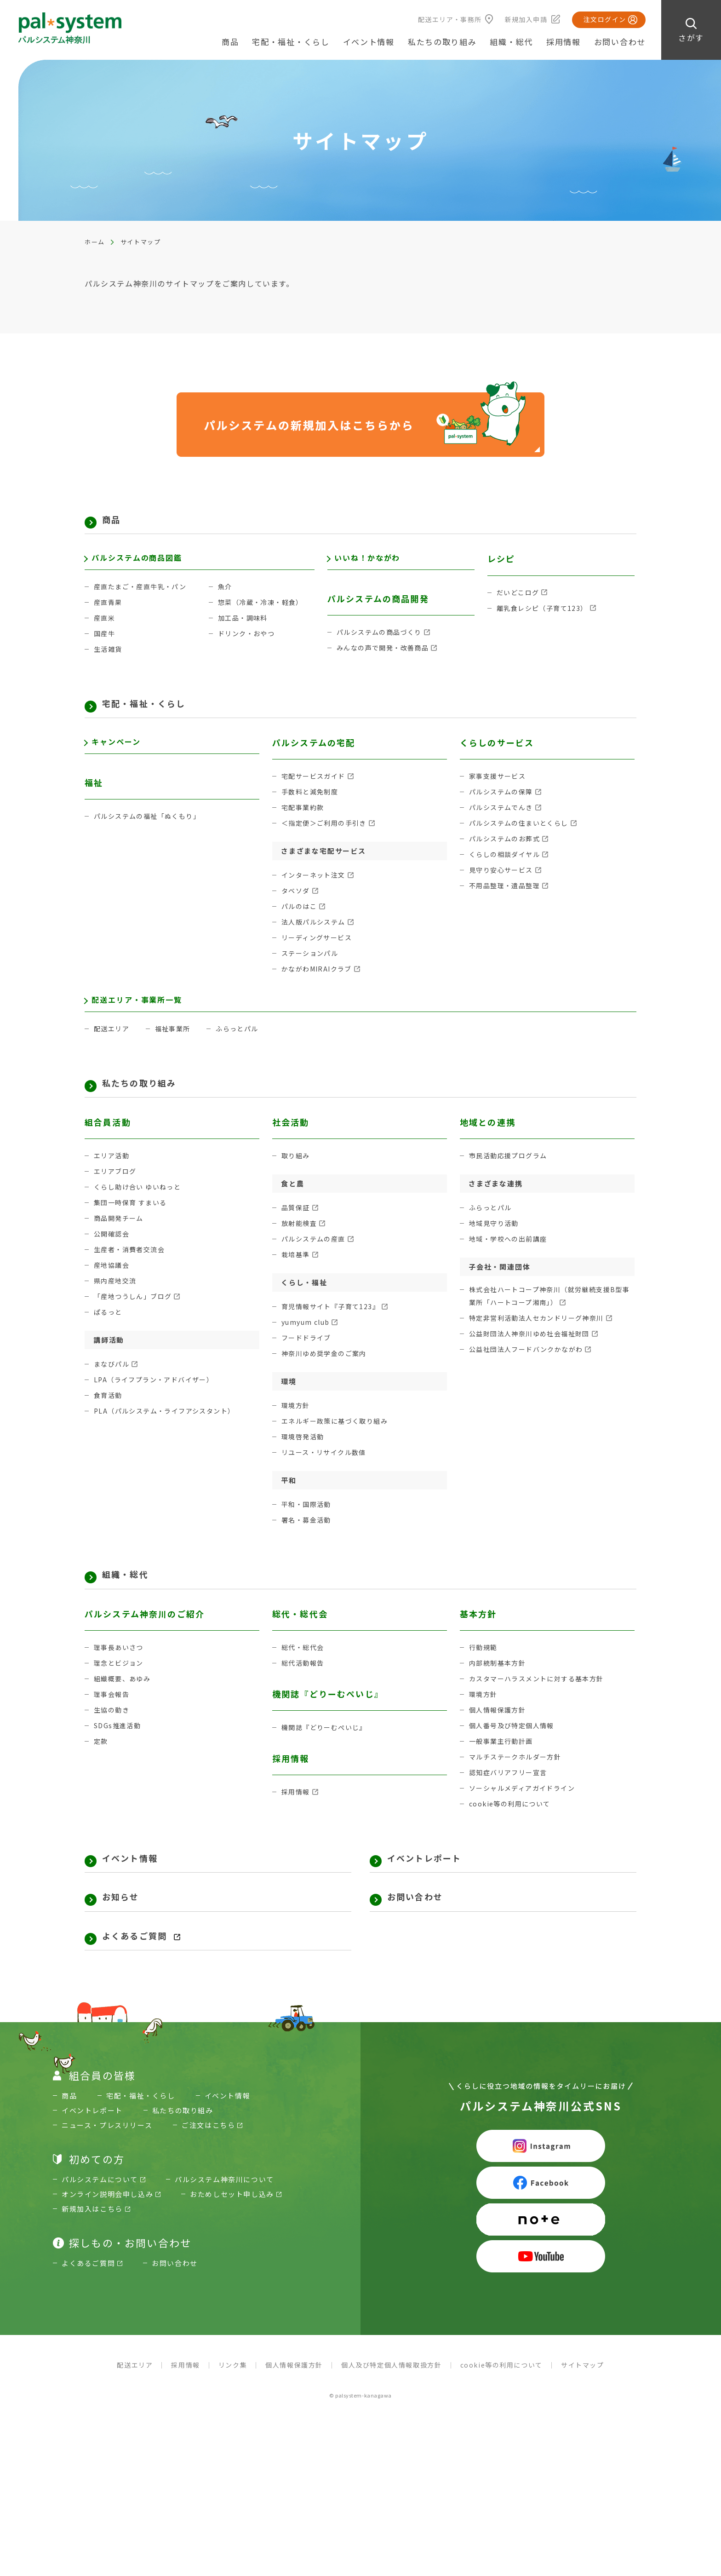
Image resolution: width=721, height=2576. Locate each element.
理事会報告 (113, 1726)
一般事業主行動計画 (503, 1772)
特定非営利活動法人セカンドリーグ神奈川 (541, 1346)
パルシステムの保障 (503, 807)
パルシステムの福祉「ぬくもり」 (151, 837)
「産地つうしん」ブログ (135, 1323)
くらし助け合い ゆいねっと (140, 1213)
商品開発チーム (120, 1244)
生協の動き (113, 1741)
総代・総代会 (304, 1679)
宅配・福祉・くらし (157, 716)
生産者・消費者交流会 (132, 1276)
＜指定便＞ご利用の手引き (326, 839)
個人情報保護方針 (499, 1741)
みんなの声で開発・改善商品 (386, 658)
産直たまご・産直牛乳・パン (143, 597)
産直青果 (109, 612)
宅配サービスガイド (315, 792)
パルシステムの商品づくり (382, 643)
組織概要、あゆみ (124, 1710)
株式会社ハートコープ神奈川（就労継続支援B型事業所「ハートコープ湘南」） (551, 1323)
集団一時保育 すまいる (133, 1229)
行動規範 (484, 1679)
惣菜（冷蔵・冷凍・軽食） (263, 612)
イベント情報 (369, 41)
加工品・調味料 (244, 628)
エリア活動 (113, 1182)
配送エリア (113, 1050)
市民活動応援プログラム (511, 1182)
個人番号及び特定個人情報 (514, 1757)
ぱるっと (109, 1338)
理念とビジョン (120, 1694)
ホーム (95, 241)
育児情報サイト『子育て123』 (333, 1333)
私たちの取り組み (151, 1107)
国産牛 (105, 644)
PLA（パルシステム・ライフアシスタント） (169, 1437)
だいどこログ (519, 597)
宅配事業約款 (304, 823)
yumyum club (307, 1348)
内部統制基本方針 (499, 1694)
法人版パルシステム (315, 938)
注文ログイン (605, 19)
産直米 (105, 628)
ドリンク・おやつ (248, 644)
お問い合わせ (620, 41)
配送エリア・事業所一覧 (143, 1017)
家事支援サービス (499, 792)
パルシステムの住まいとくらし (522, 839)
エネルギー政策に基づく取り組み (338, 1447)
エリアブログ (116, 1197)
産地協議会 (113, 1291)
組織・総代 (133, 1603)
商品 (114, 522)
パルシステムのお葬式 (507, 854)
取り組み (296, 1182)
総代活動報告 (304, 1694)
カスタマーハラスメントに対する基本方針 (541, 1710)
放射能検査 (300, 1249)
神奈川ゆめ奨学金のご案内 (326, 1380)
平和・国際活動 (308, 1530)
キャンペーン (119, 759)
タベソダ (296, 906)
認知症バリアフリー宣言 (511, 1804)
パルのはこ (300, 922)
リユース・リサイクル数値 (326, 1479)
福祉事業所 (176, 1050)
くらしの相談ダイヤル (507, 870)
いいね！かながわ (372, 563)
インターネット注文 (315, 891)
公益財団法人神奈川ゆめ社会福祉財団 (533, 1361)
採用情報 (563, 41)
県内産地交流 (116, 1307)
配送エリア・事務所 (450, 19)
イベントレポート (436, 1892)
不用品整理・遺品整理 (507, 901)
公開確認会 (113, 1260)
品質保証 (296, 1234)
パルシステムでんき (503, 823)
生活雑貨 (109, 659)
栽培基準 (296, 1281)
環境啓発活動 (304, 1463)
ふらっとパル (243, 1050)
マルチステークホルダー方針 (518, 1788)
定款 (101, 1772)
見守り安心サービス (503, 886)
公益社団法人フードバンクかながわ (530, 1377)
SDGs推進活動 (119, 1757)
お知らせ (127, 1936)
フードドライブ (308, 1364)
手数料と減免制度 (311, 807)
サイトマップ (582, 2411)
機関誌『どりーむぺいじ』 (326, 1759)
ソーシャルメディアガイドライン (526, 1819)
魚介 (225, 597)
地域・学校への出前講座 (511, 1265)
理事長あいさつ (120, 1679)
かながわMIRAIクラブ (319, 984)
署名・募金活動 (308, 1546)
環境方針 (296, 1432)
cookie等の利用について (512, 1835)
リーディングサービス (319, 953)
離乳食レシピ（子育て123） (545, 612)
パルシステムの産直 (315, 1265)
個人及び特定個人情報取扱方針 (391, 2411)
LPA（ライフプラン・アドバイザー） (158, 1406)
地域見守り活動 (495, 1249)
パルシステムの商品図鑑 (143, 563)
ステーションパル (311, 969)
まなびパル (113, 1390)
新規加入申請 (526, 19)
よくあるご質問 (145, 1980)
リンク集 (232, 2411)
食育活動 (109, 1421)
